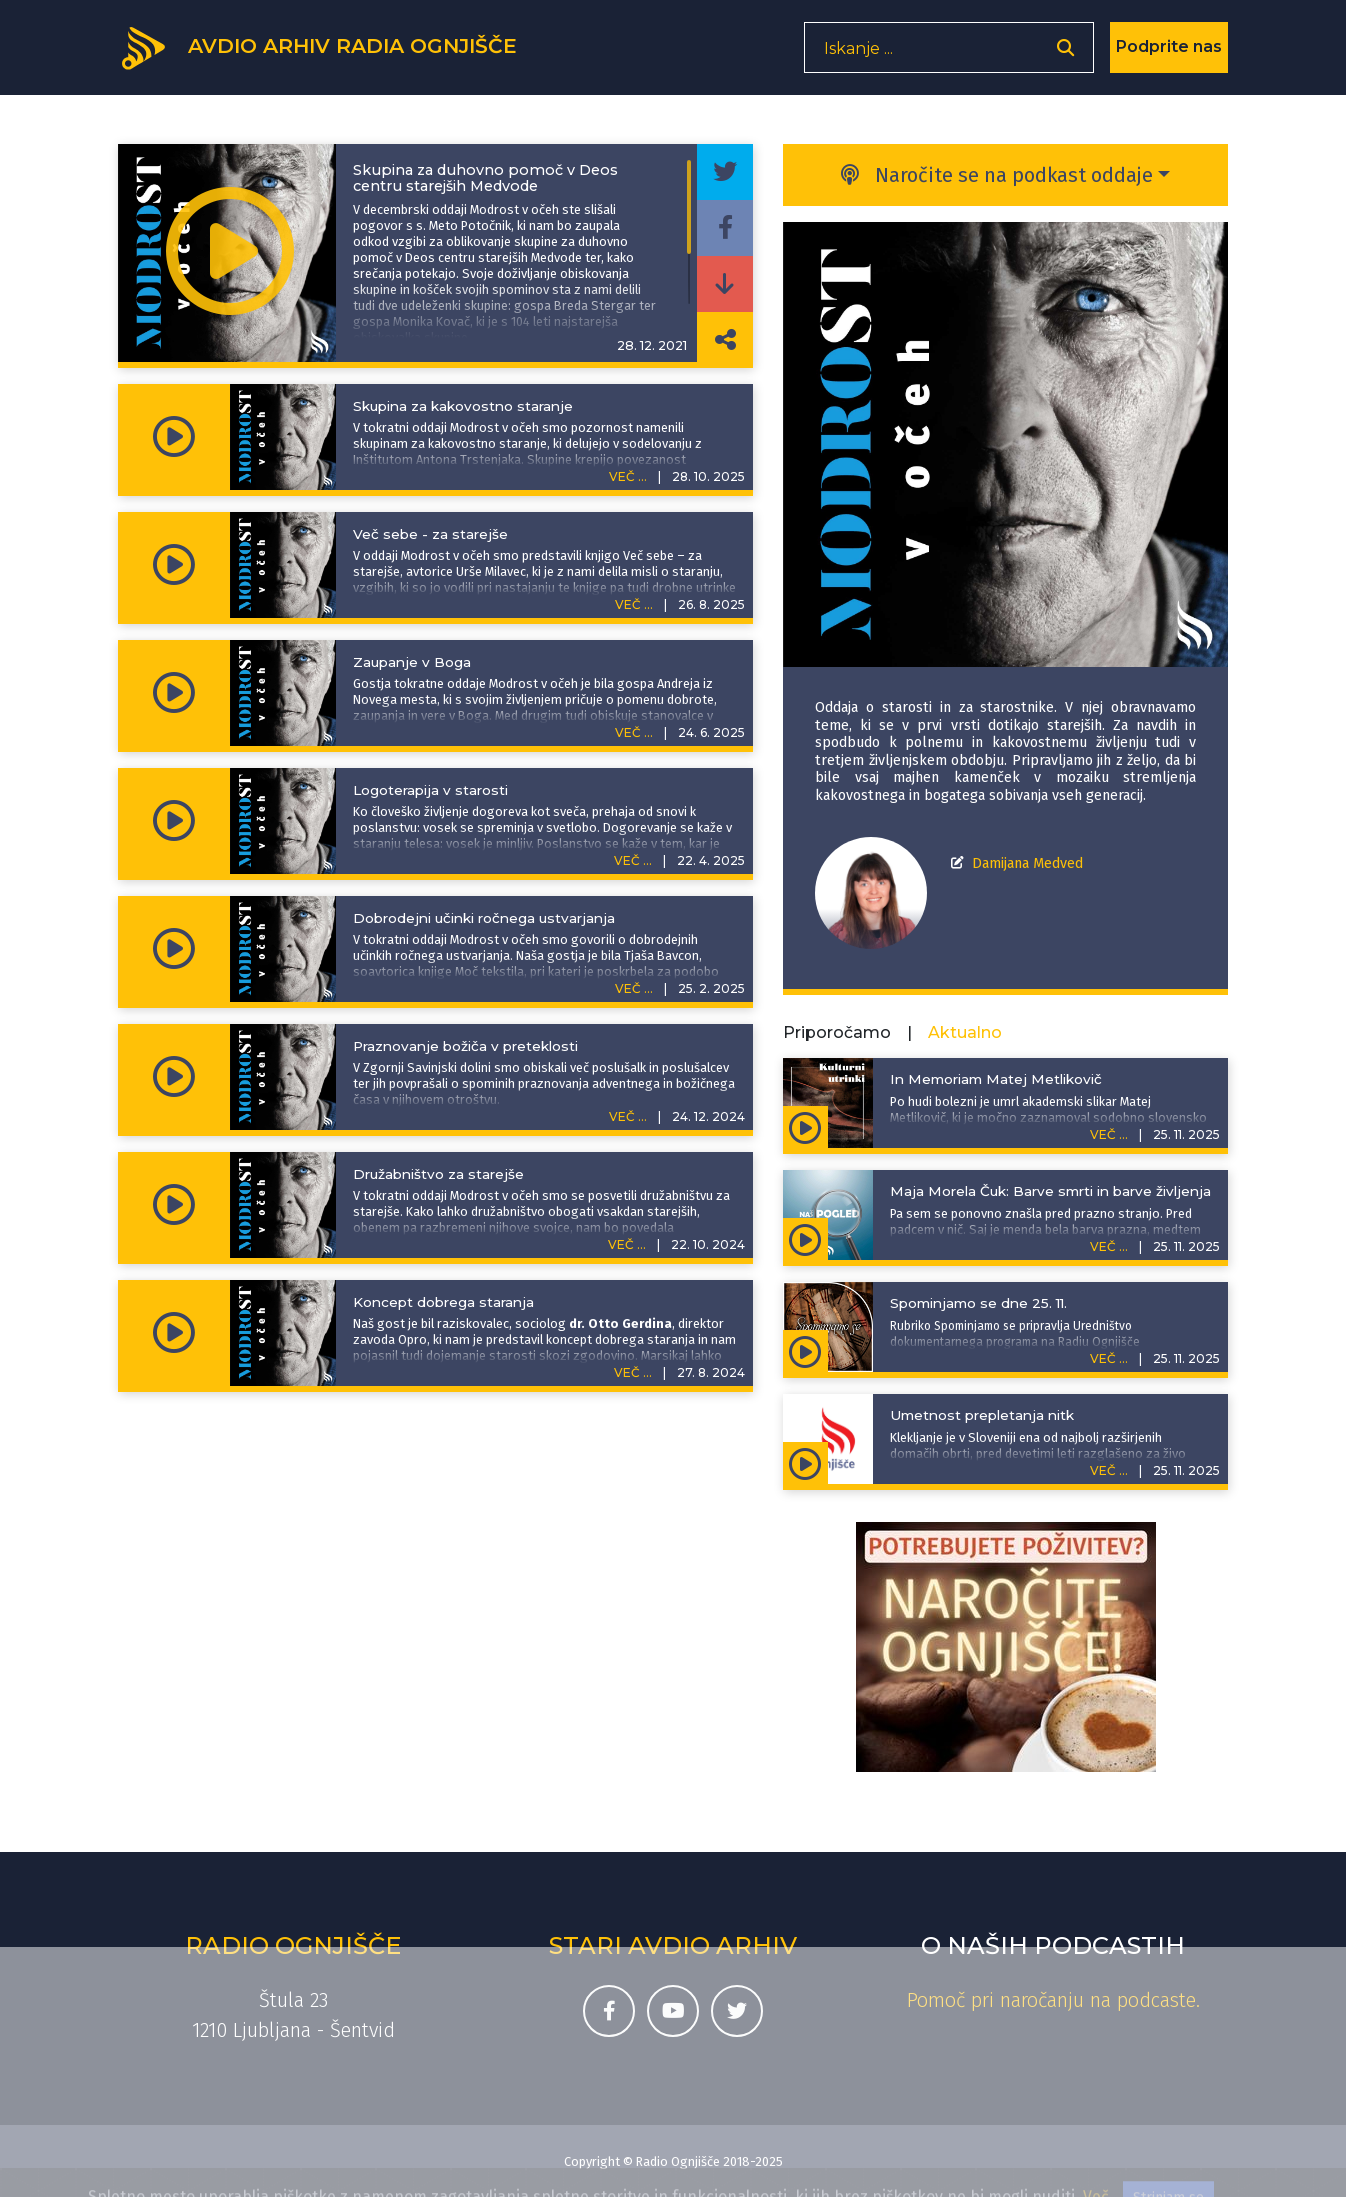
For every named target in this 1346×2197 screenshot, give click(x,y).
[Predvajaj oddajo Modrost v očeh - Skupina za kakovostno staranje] (174, 437)
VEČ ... (628, 476)
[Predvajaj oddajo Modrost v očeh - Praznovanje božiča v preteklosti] (174, 1077)
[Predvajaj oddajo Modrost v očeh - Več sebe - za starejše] (174, 565)
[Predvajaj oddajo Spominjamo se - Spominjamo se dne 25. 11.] (805, 1351)
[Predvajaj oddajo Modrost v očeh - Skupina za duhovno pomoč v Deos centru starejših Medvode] (230, 253)
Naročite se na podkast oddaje (997, 175)
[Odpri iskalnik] (1065, 55)
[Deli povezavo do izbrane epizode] (725, 340)
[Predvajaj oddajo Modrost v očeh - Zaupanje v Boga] (174, 693)
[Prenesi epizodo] (725, 284)
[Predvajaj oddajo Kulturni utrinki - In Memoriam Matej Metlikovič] (805, 1127)
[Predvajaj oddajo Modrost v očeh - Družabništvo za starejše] (174, 1205)
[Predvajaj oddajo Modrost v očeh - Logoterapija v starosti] (174, 821)
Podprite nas (1169, 54)
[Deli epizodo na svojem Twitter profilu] (725, 172)
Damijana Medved (1027, 863)
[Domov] (334, 53)
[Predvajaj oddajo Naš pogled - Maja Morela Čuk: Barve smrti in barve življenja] (805, 1239)
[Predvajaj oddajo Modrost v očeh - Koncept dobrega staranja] (174, 1333)
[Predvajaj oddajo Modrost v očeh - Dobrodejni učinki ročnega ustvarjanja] (174, 949)
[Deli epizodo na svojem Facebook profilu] (725, 228)
